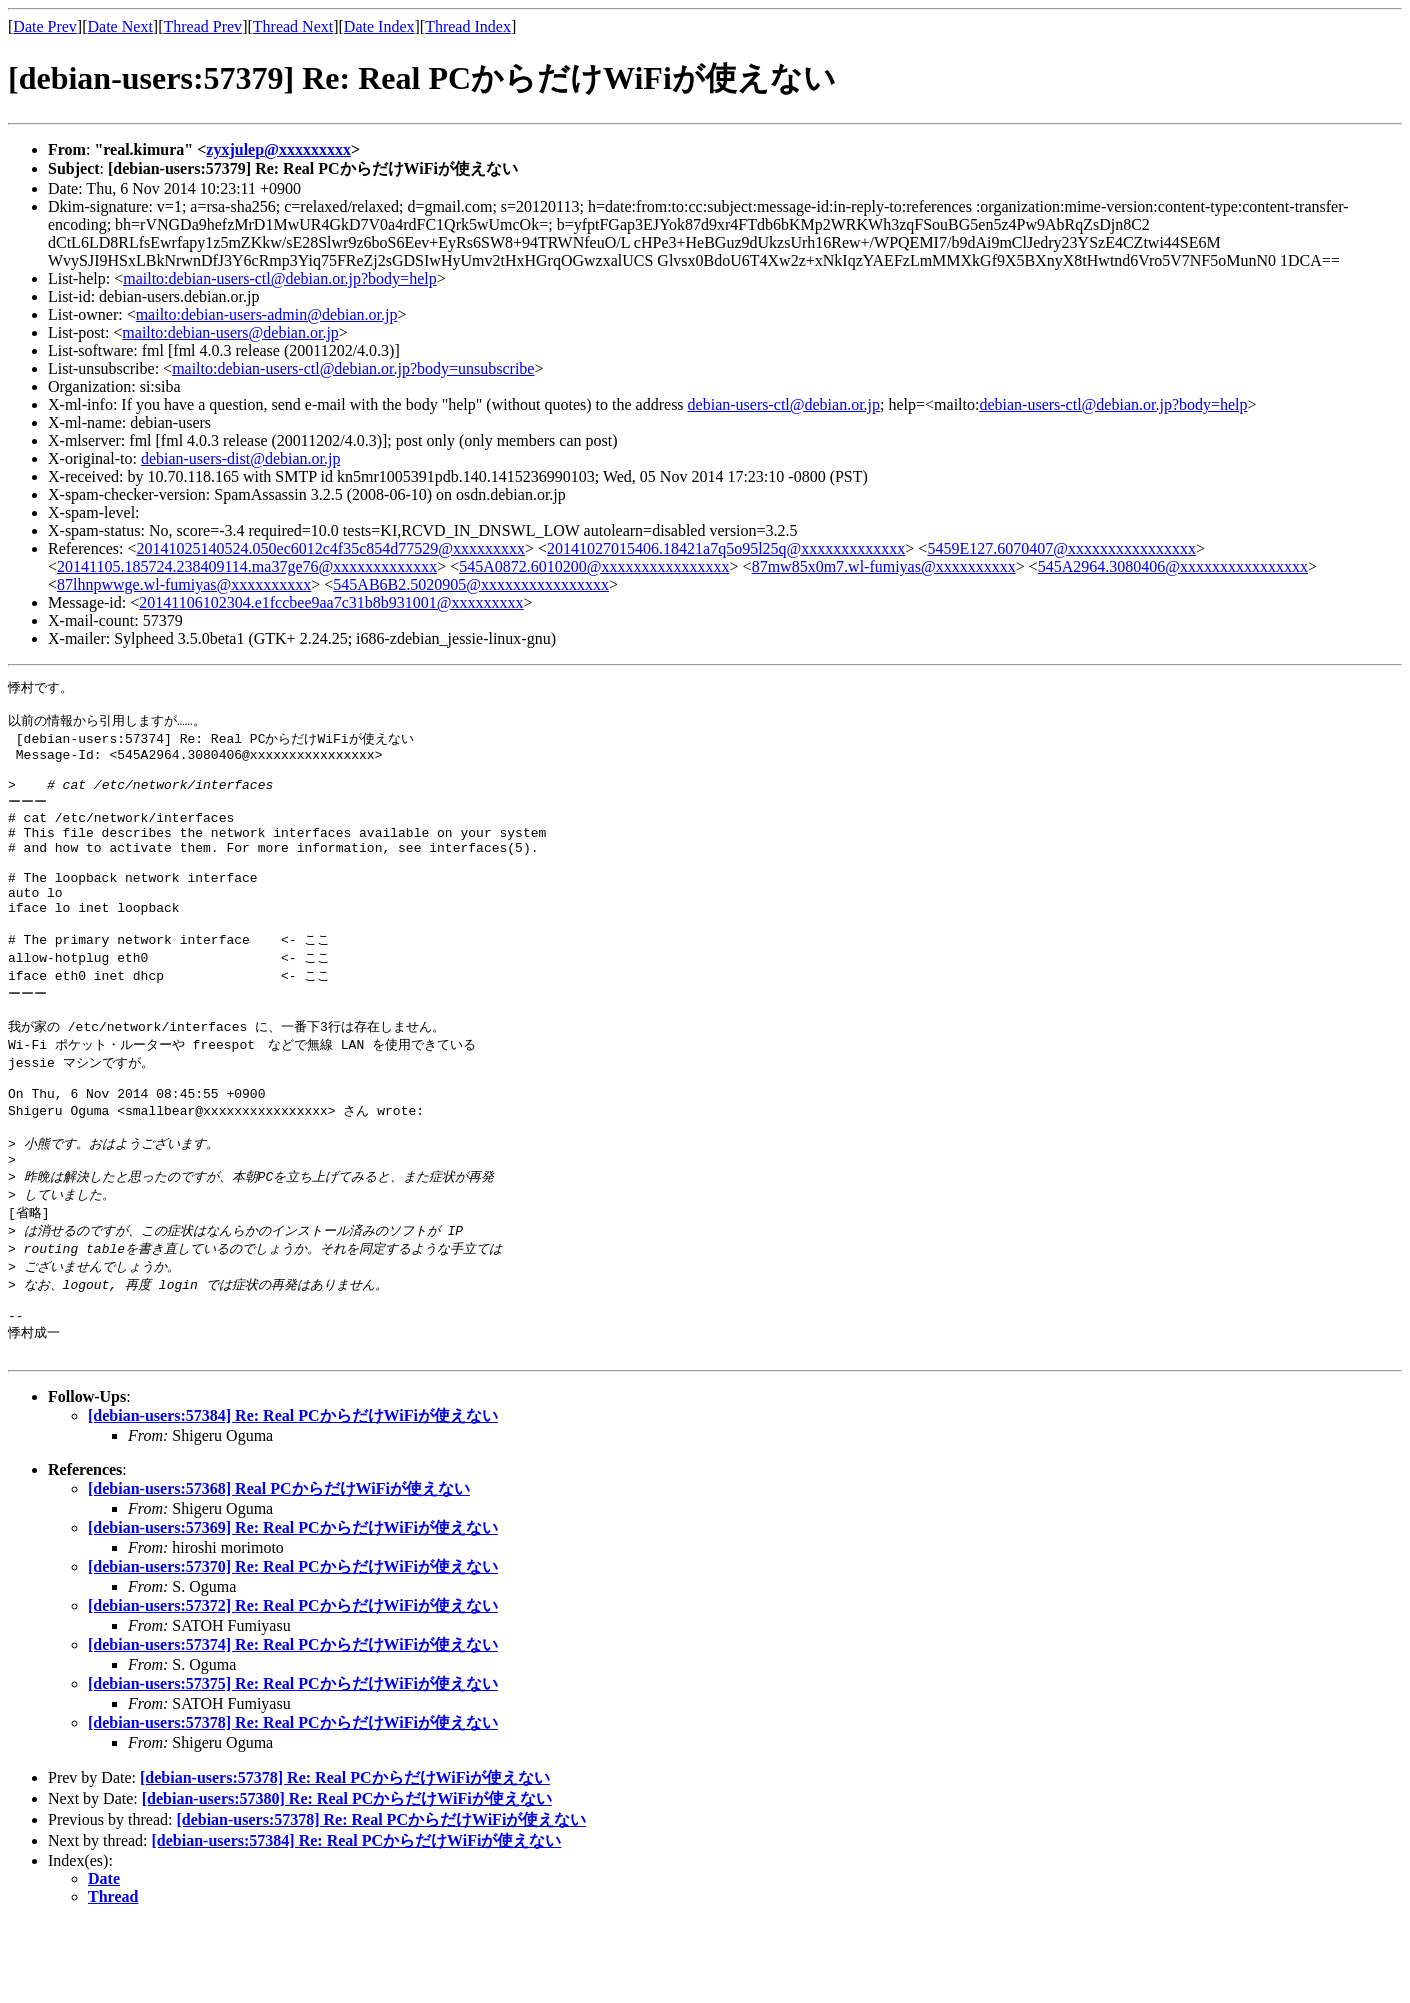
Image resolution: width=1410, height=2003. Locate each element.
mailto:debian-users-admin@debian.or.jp (267, 314)
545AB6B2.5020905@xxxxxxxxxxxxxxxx (471, 584)
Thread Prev (202, 26)
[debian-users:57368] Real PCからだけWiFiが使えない (279, 1569)
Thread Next (293, 26)
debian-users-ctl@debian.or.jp (784, 404)
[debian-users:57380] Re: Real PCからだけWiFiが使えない (347, 1879)
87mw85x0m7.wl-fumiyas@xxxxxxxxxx (884, 566)
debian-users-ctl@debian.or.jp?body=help (1113, 404)
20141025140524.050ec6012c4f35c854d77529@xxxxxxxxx (331, 548)
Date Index (379, 26)
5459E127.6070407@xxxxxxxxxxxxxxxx (1061, 548)
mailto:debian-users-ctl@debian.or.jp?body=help (279, 278)
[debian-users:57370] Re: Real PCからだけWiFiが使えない (293, 1647)
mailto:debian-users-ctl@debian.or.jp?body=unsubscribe (353, 368)
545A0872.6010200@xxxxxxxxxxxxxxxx (594, 566)
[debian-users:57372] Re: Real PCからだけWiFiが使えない (293, 1686)
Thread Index (468, 26)
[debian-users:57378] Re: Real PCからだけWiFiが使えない (293, 1803)
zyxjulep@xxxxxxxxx (278, 149)
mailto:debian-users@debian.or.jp (230, 332)
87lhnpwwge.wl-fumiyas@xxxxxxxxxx (184, 584)
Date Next (120, 26)
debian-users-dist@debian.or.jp (241, 458)
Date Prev (45, 26)
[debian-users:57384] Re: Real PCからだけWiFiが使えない (293, 1496)
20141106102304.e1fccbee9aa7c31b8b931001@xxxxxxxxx (331, 602)
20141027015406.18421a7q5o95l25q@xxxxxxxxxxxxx (726, 548)
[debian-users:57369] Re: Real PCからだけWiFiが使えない (293, 1608)
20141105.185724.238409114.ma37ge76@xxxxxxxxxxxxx (247, 566)
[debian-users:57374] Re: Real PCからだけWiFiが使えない (293, 1725)
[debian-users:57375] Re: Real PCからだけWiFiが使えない (293, 1764)
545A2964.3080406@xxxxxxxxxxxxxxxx (1173, 566)
